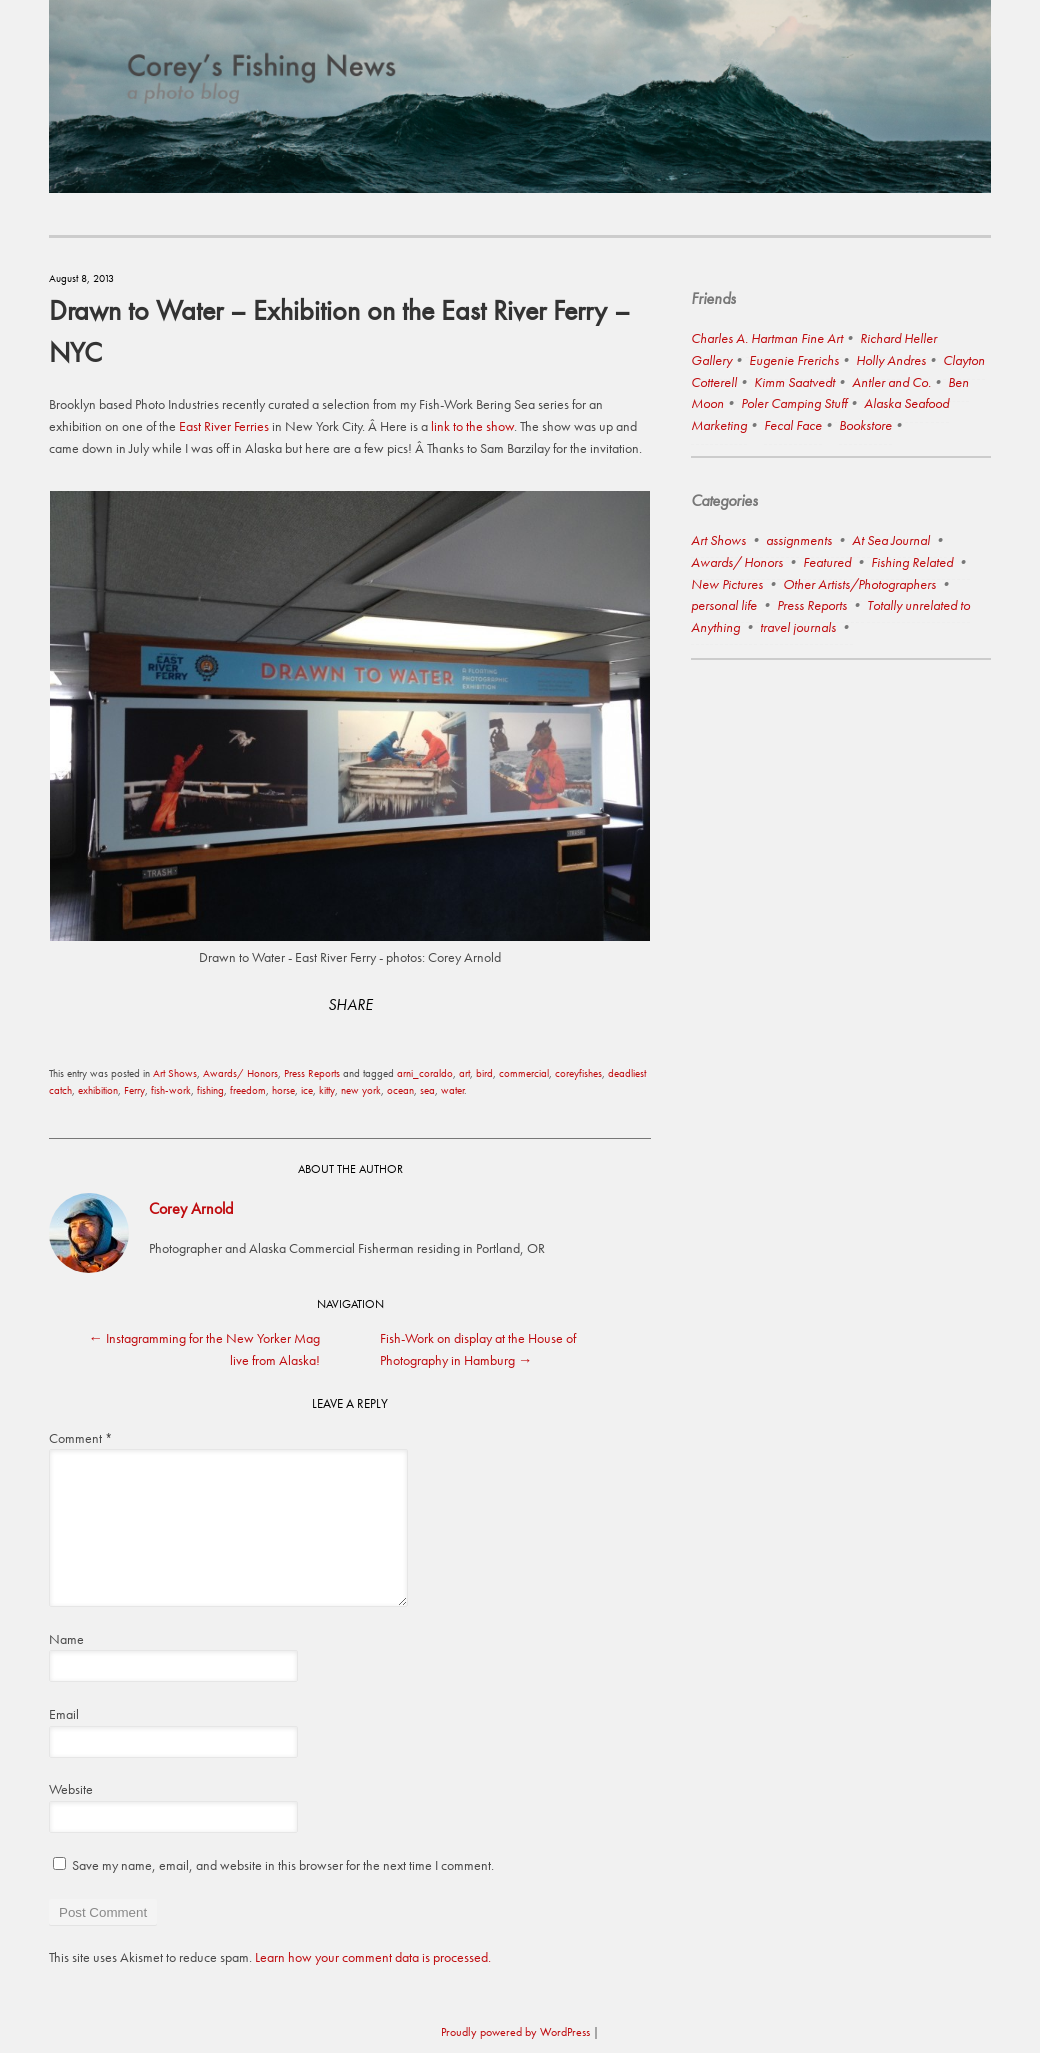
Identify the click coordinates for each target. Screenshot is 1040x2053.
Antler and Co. (891, 382)
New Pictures (727, 584)
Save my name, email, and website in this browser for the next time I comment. (283, 1865)
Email (64, 1714)
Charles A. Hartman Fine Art (767, 338)
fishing (210, 1090)
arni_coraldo (425, 1073)
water (452, 1090)
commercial (524, 1073)
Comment (80, 1438)
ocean (400, 1090)
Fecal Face (793, 425)
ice (307, 1090)
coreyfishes (578, 1073)
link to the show (471, 426)
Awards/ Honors (240, 1073)
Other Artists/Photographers (859, 584)
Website (71, 1789)
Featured (827, 562)
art (464, 1073)
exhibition (98, 1090)
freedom (248, 1090)
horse (283, 1090)
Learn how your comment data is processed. (373, 1957)
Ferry (134, 1090)
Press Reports (312, 1073)
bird (484, 1073)
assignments (799, 540)
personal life (724, 605)
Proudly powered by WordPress (515, 2032)
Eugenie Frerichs (794, 360)
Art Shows (175, 1073)
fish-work (171, 1090)
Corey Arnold (191, 1208)
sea (427, 1090)
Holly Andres (891, 360)
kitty (327, 1090)
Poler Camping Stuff (794, 403)
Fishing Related (912, 562)
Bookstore (865, 425)
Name (66, 1639)
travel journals (798, 627)
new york (361, 1090)
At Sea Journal (891, 540)
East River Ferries (224, 426)
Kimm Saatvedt (794, 382)
